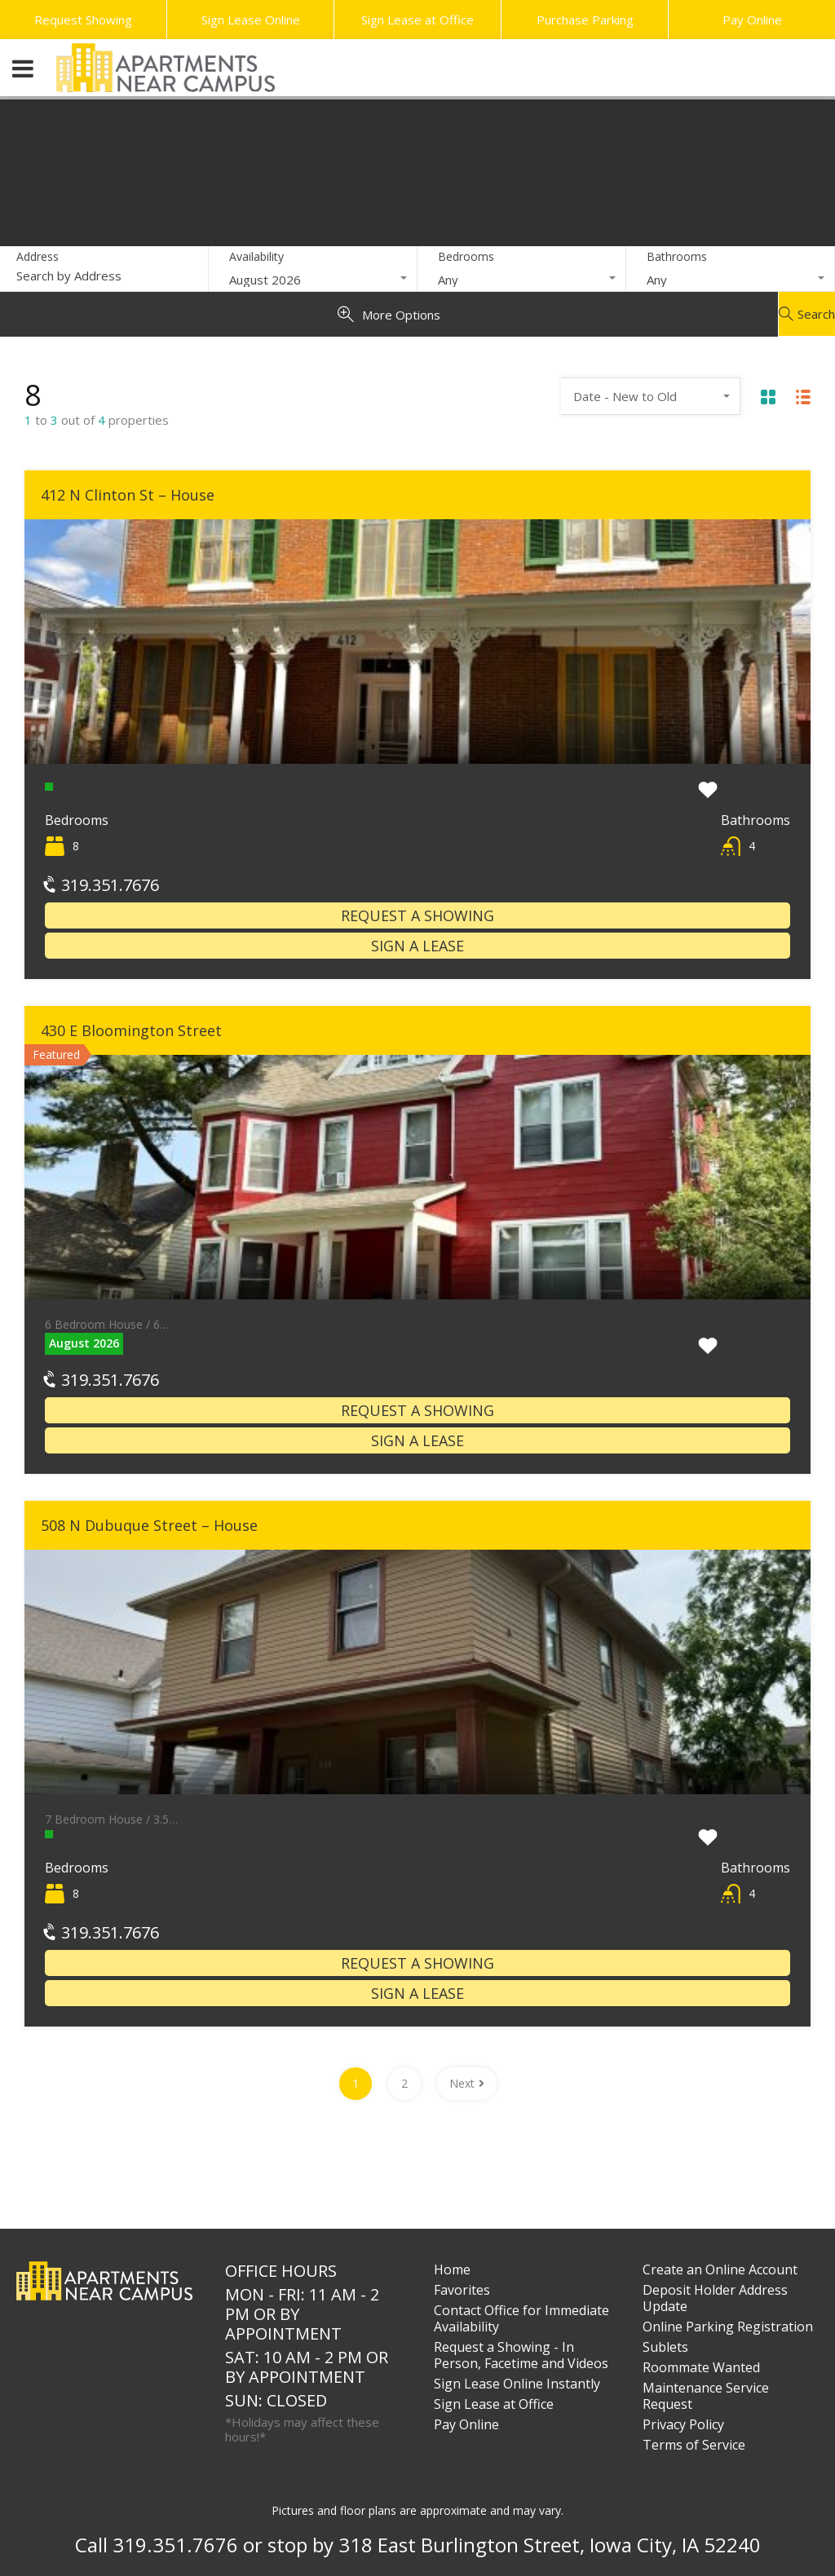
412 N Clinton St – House (127, 495)
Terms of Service (694, 2445)
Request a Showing (417, 915)
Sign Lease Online (250, 19)
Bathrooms (677, 256)
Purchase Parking (585, 19)
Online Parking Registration (728, 2327)
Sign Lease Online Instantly (517, 2384)
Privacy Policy (683, 2424)
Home (452, 2269)
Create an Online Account (720, 2269)
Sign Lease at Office (417, 19)
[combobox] (313, 279)
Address (37, 257)
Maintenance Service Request (706, 2396)
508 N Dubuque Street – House (149, 1525)
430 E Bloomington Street (131, 1030)
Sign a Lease (417, 945)
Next (466, 2083)
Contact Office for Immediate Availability (521, 2318)
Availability (256, 256)
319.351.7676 (102, 885)
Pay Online (752, 19)
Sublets (665, 2347)
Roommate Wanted (701, 2367)
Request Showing (83, 19)
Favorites (462, 2290)
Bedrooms (466, 256)
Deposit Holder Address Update (715, 2298)
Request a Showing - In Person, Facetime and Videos (521, 2355)
